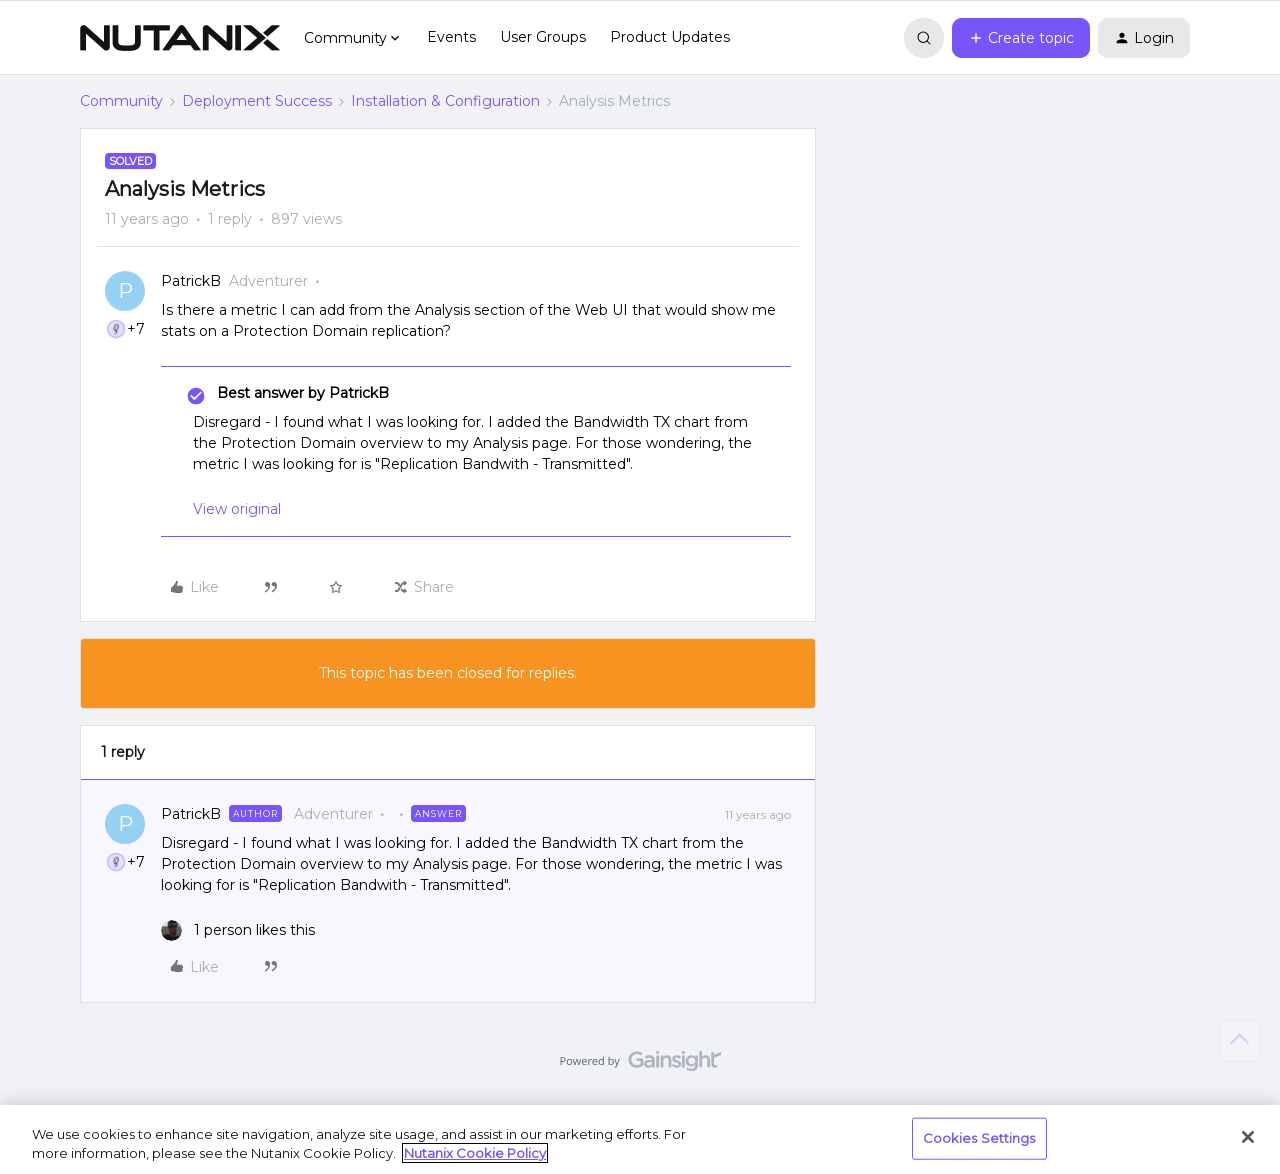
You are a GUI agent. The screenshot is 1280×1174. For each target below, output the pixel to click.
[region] (640, 1139)
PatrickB (191, 281)
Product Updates (670, 37)
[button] (1021, 38)
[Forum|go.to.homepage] (180, 38)
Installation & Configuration (445, 101)
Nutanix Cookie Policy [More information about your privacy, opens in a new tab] (475, 1153)
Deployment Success (257, 101)
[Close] (1248, 1137)
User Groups (543, 37)
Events (451, 37)
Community (121, 101)
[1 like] (238, 930)
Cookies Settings (979, 1138)
